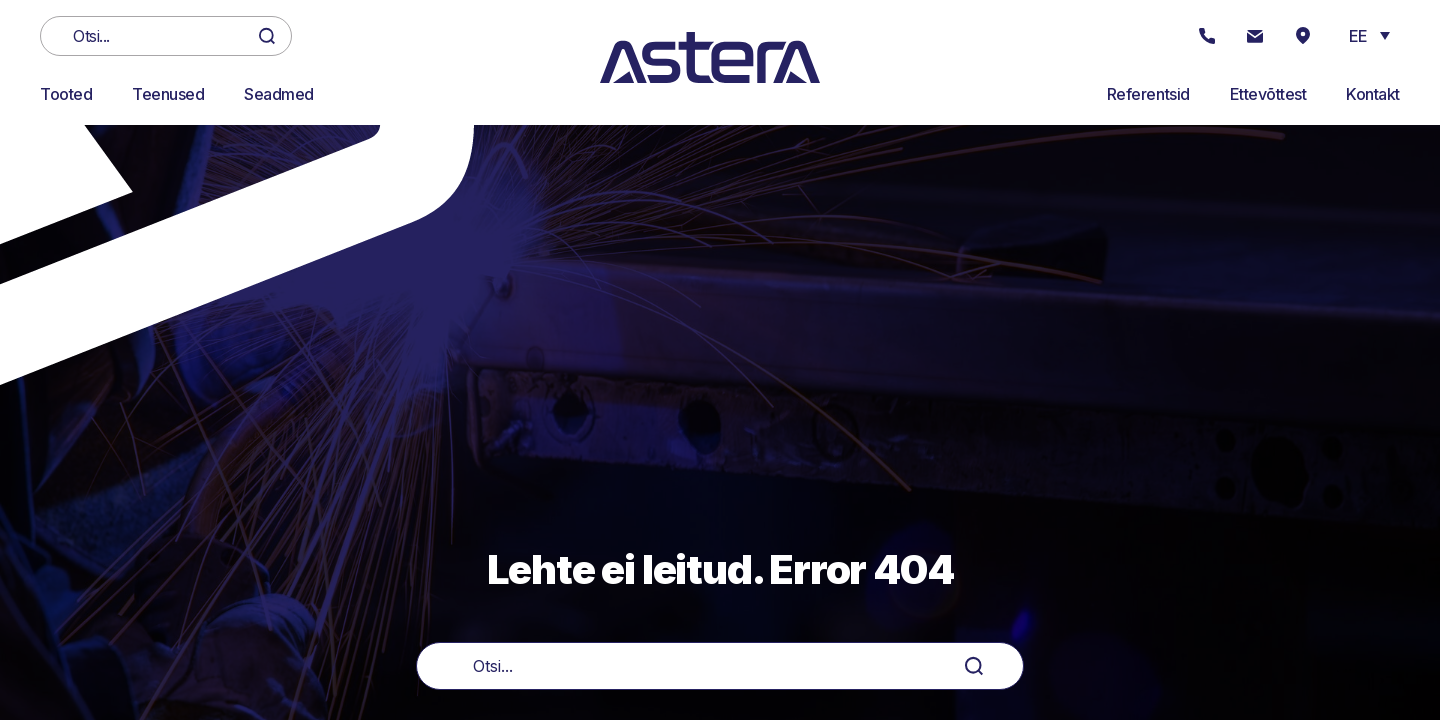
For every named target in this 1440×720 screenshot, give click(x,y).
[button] (1369, 35)
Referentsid (1148, 94)
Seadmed (279, 94)
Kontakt (1373, 94)
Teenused (168, 94)
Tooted (66, 94)
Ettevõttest (1268, 94)
